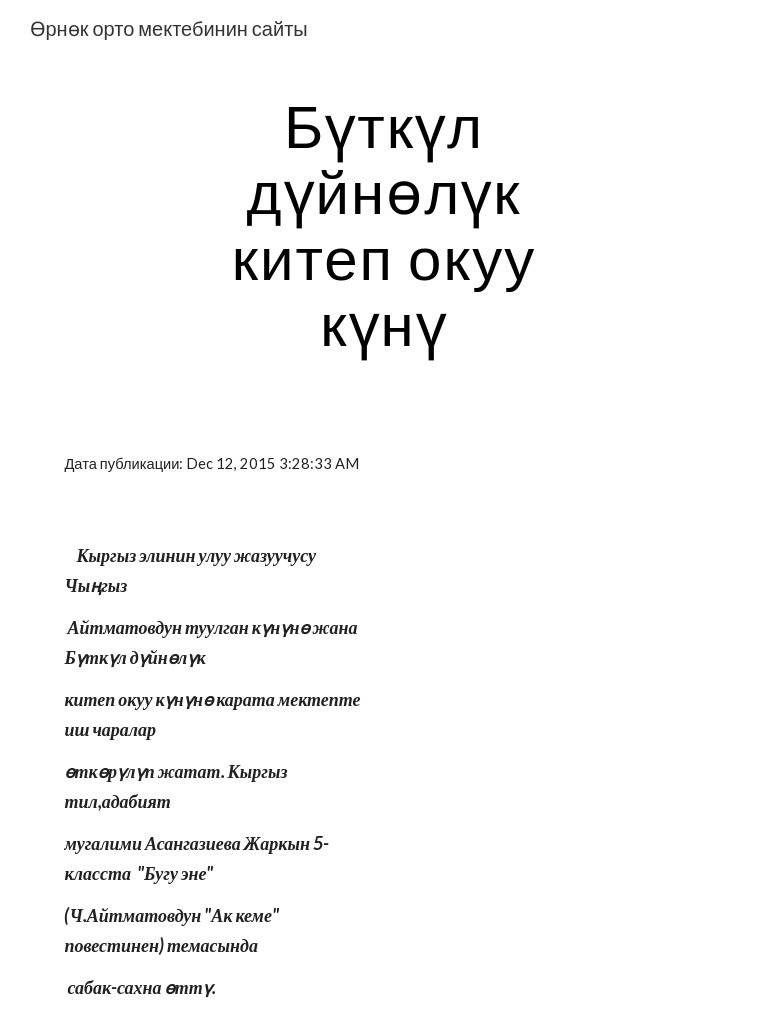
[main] (383, 224)
